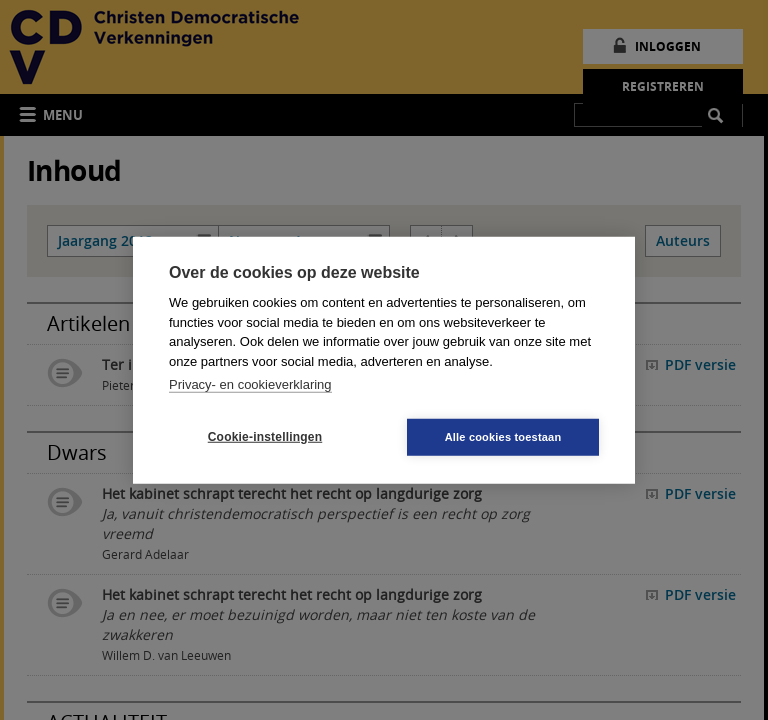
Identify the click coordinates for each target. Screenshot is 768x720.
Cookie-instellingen (265, 437)
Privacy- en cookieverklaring (250, 384)
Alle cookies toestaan (503, 436)
